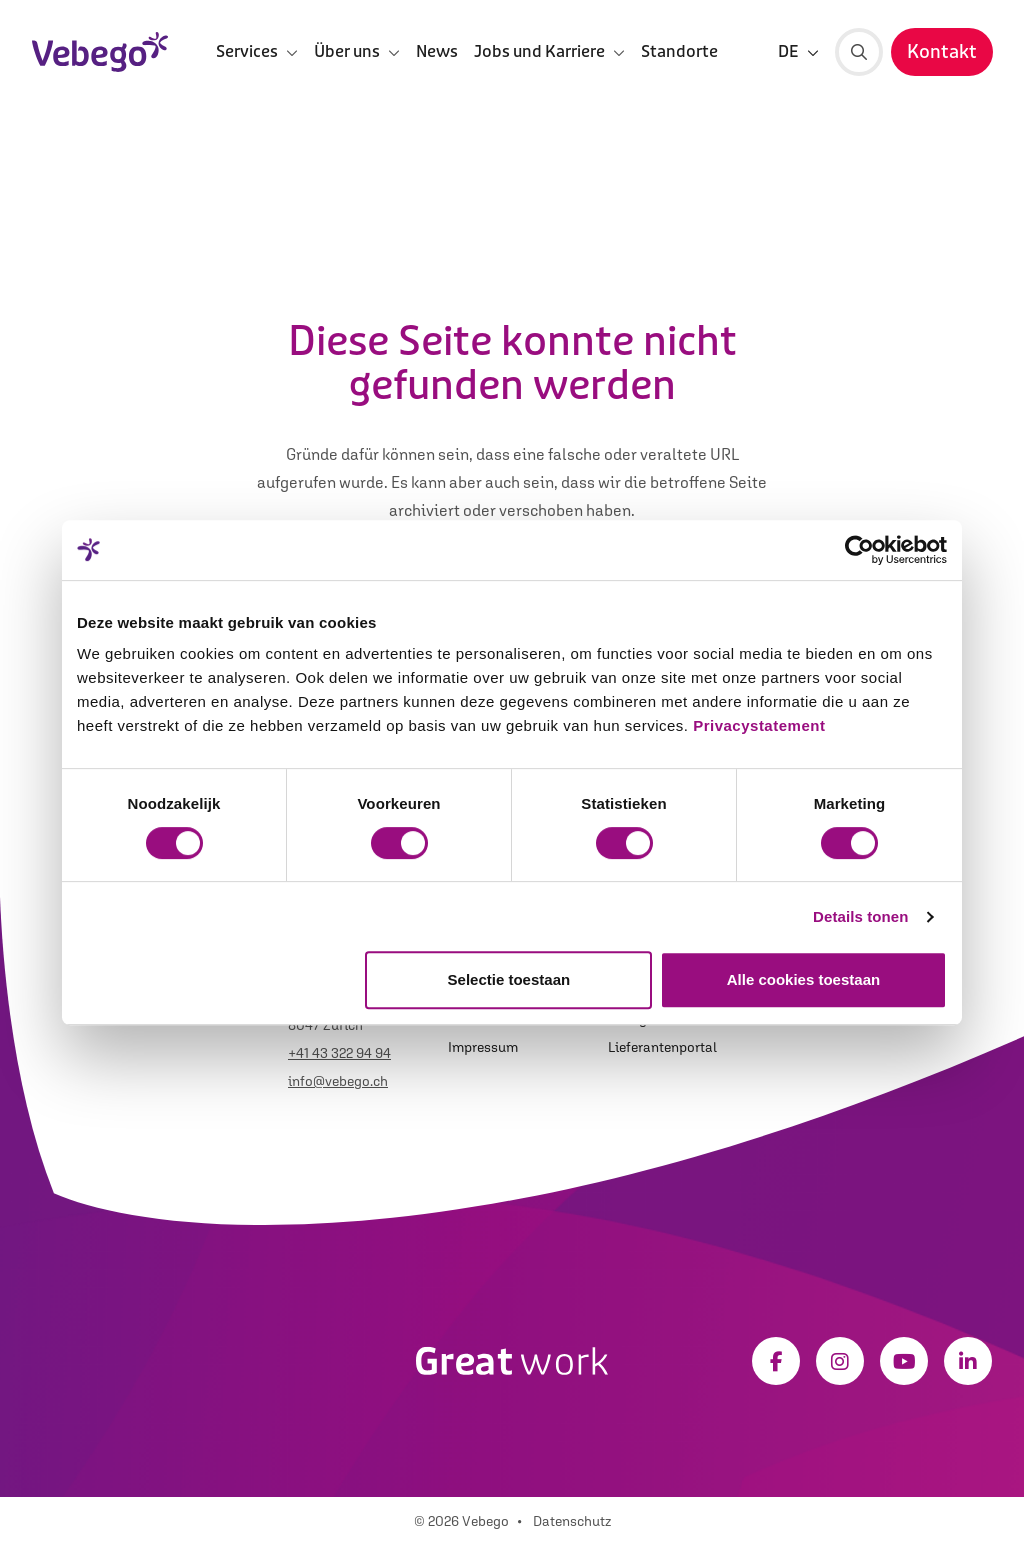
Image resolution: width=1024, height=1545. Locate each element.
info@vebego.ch (338, 1081)
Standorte (679, 51)
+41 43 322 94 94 (339, 1053)
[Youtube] (904, 1361)
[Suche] (859, 52)
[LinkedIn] (968, 1361)
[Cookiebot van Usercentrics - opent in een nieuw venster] (859, 550)
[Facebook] (776, 1361)
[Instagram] (840, 1361)
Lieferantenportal (662, 1047)
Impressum (483, 1047)
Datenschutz (572, 1521)
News (437, 51)
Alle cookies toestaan (803, 979)
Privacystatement (759, 725)
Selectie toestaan (509, 979)
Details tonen (860, 916)
